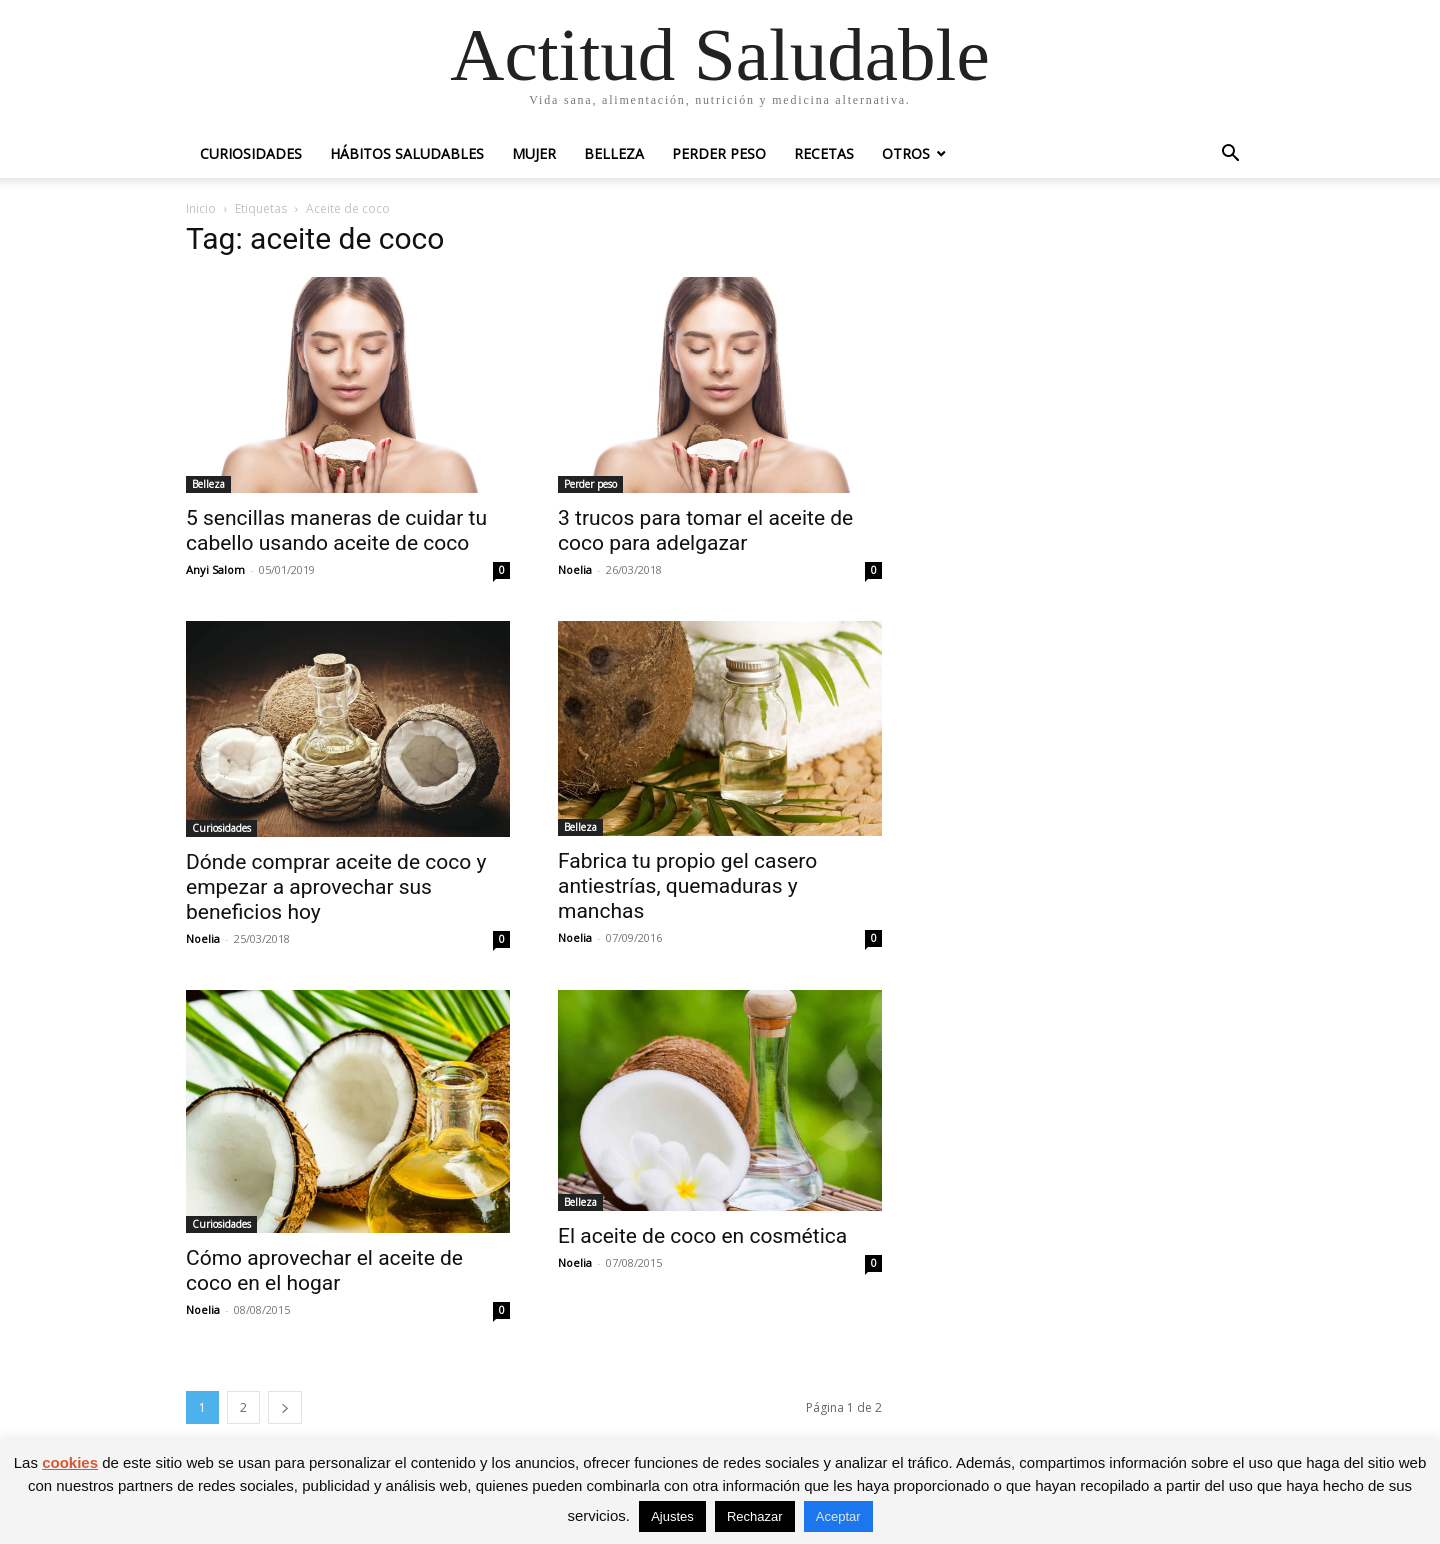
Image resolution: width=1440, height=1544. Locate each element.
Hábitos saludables (407, 153)
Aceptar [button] (838, 1516)
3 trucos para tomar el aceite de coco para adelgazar (705, 530)
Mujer (534, 153)
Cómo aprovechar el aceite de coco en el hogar (324, 1270)
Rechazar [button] (755, 1516)
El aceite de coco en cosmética (702, 1236)
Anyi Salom (215, 569)
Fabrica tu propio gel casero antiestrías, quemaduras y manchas (687, 886)
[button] (1230, 155)
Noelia (575, 569)
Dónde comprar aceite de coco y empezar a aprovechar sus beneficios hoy (336, 887)
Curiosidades (251, 153)
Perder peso (719, 153)
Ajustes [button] (672, 1516)
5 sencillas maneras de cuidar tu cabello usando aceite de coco (336, 530)
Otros (906, 153)
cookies (70, 1462)
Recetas (824, 153)
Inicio (201, 208)
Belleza (614, 153)
